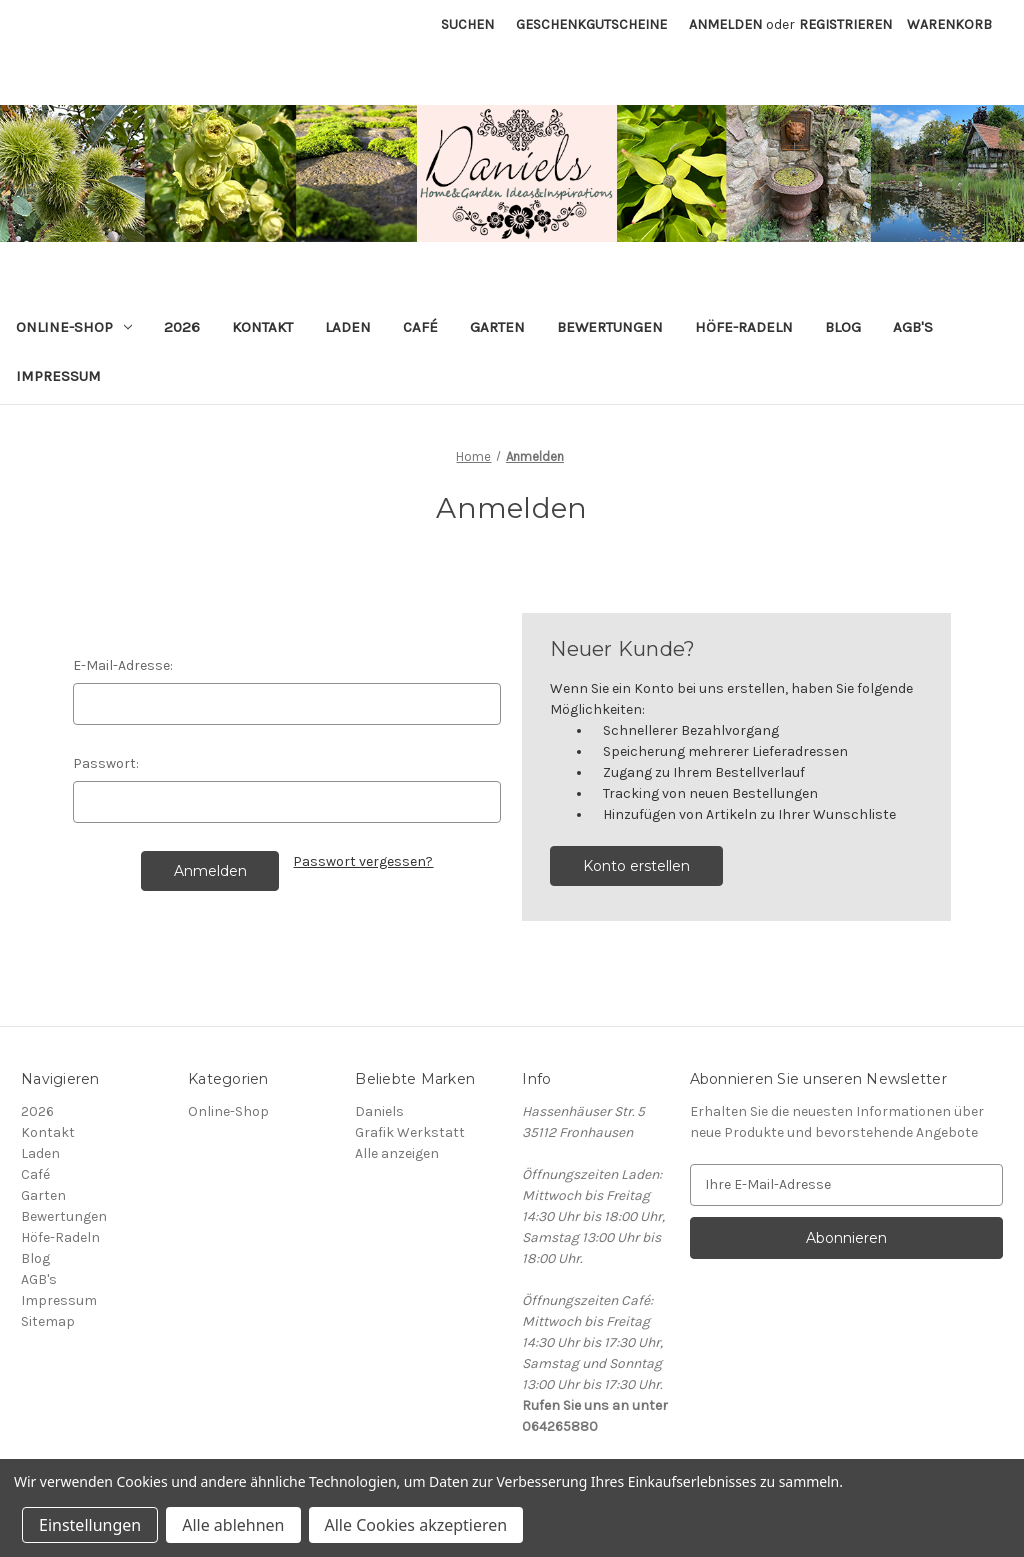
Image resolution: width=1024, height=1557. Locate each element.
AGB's (913, 327)
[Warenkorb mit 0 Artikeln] (949, 24)
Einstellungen (90, 1525)
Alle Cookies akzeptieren (416, 1525)
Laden (348, 327)
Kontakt (262, 327)
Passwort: (106, 763)
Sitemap (48, 1321)
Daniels (379, 1111)
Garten (497, 327)
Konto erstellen (636, 866)
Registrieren (845, 24)
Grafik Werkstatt (410, 1132)
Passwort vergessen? (363, 861)
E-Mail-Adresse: (123, 665)
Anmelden (725, 24)
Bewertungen (610, 327)
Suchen (467, 24)
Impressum (58, 376)
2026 (182, 327)
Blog (843, 327)
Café (420, 327)
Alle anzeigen (397, 1153)
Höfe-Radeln (744, 327)
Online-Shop (74, 327)
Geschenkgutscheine (591, 24)
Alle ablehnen (233, 1525)
